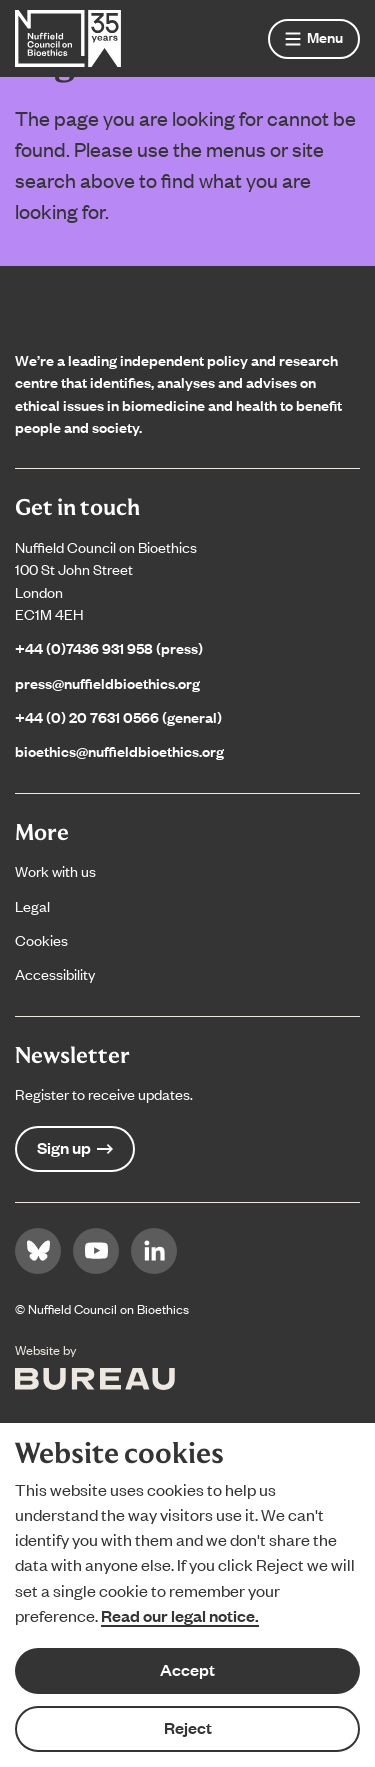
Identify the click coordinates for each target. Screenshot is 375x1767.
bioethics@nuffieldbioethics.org (119, 750)
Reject (188, 1727)
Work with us (55, 870)
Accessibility (55, 973)
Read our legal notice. (180, 1615)
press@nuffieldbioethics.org (107, 682)
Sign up (75, 1147)
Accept (187, 1669)
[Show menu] (314, 39)
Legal (32, 905)
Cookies (41, 939)
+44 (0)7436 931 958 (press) (109, 647)
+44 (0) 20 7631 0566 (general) (118, 716)
